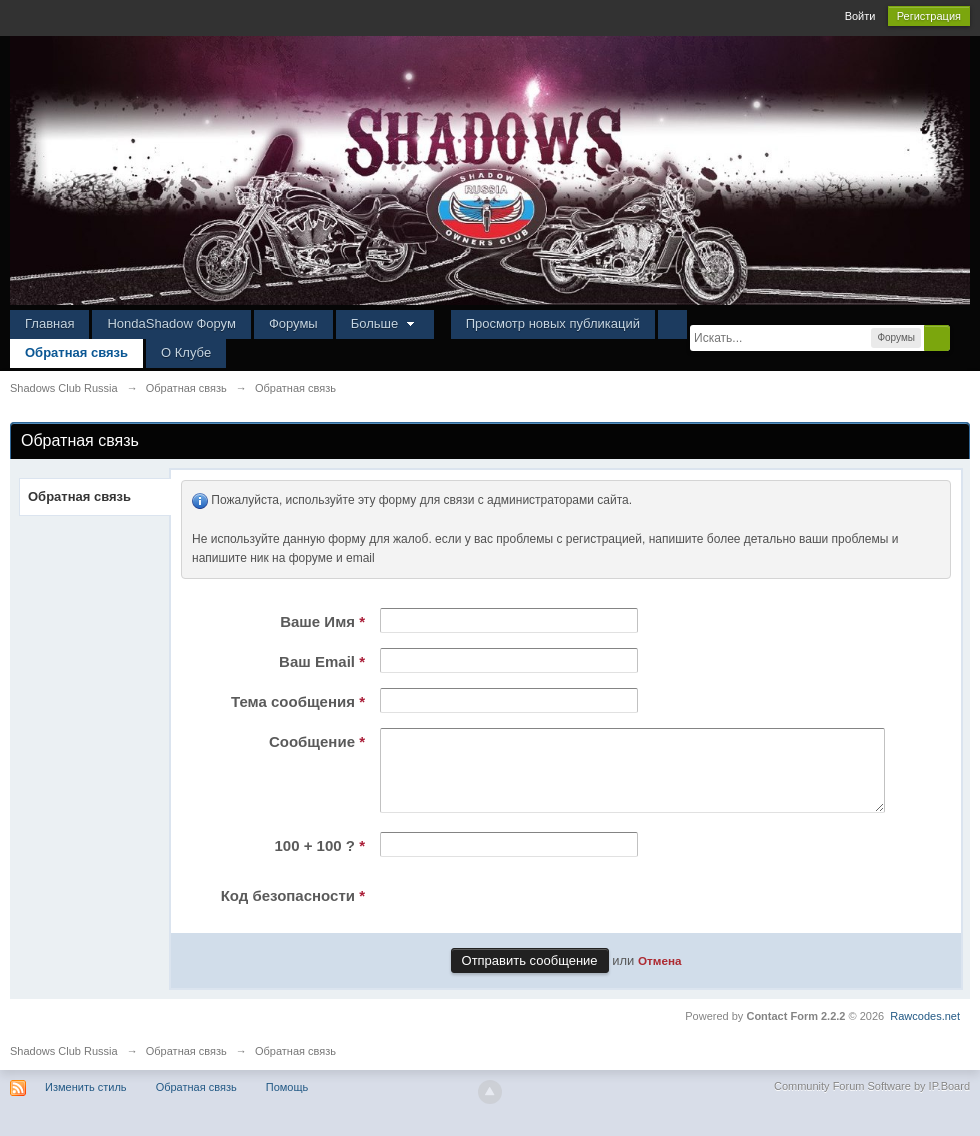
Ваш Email (322, 661)
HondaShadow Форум (171, 323)
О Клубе (186, 352)
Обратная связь (76, 352)
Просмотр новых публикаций (553, 323)
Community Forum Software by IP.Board (872, 1101)
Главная (49, 323)
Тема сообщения (298, 701)
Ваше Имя (322, 621)
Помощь (287, 1102)
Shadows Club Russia (64, 1066)
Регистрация (929, 16)
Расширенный (962, 337)
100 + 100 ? (320, 860)
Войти (860, 16)
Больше (385, 323)
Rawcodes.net (925, 1031)
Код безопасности (293, 910)
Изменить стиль (86, 1102)
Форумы (293, 323)
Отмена (660, 975)
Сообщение (317, 741)
